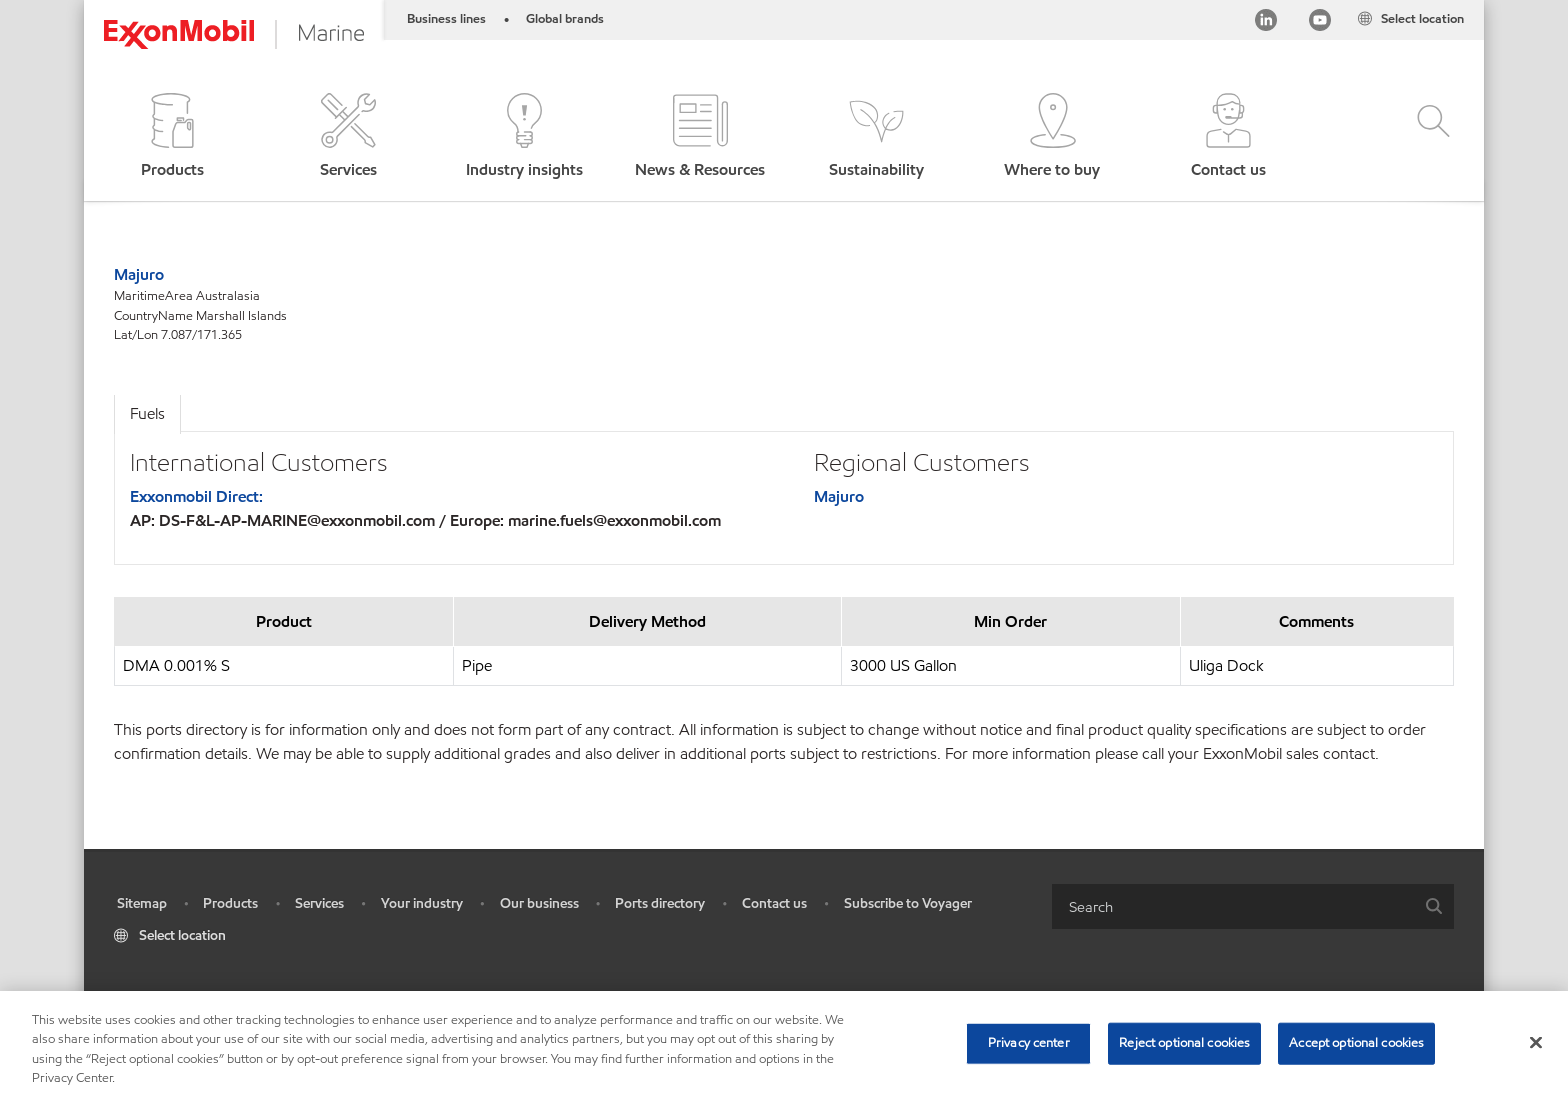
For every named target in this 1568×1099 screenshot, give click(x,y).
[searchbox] (1233, 906)
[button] (172, 137)
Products (230, 903)
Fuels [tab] (147, 413)
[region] (784, 1045)
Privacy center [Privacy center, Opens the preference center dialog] (1029, 1043)
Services (319, 903)
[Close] (1536, 1042)
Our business (539, 903)
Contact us (774, 903)
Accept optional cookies (1356, 1043)
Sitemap (142, 903)
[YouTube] (1320, 23)
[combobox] (1253, 906)
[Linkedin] (1266, 23)
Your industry (422, 903)
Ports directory (660, 903)
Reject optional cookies (1184, 1043)
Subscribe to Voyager (908, 903)
